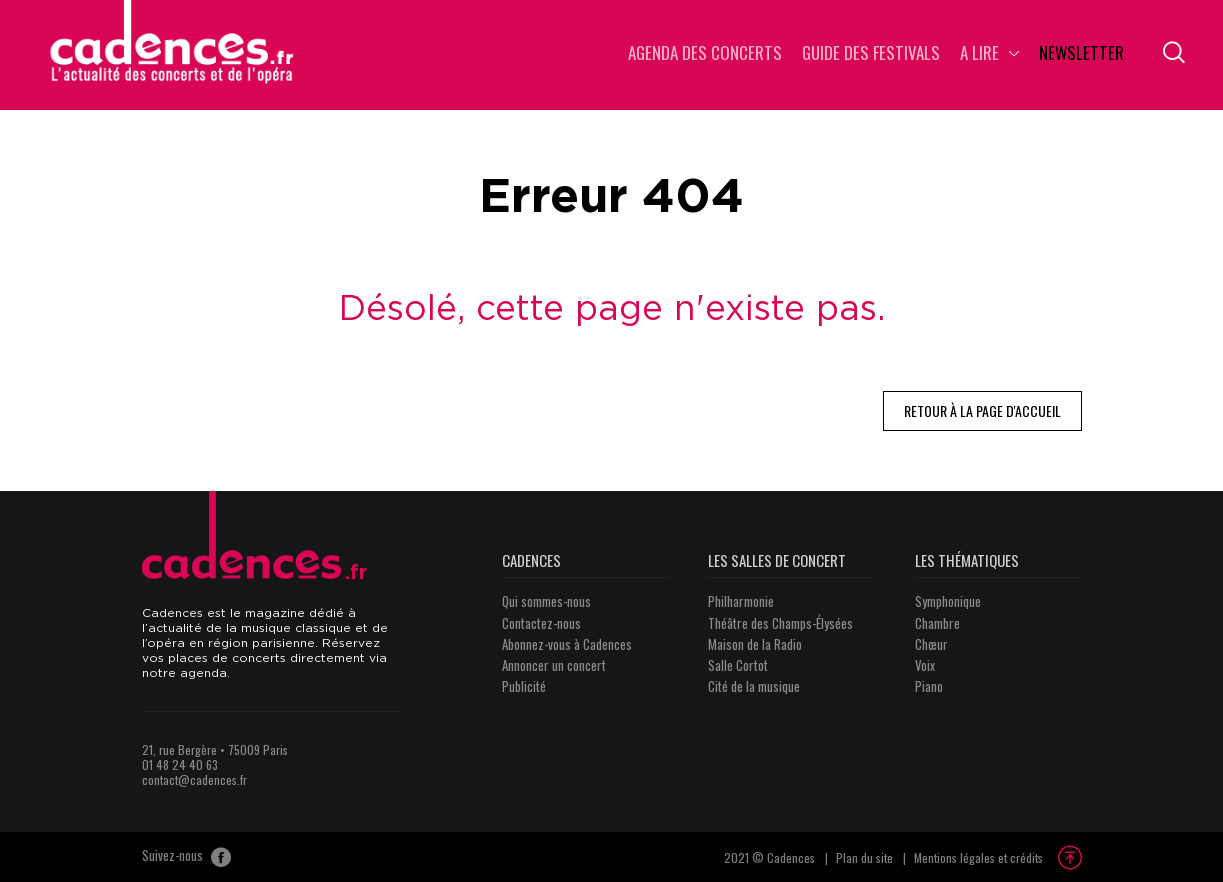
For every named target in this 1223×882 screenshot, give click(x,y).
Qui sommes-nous (546, 601)
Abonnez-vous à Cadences (567, 644)
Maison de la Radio (755, 644)
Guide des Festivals (871, 54)
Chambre (937, 623)
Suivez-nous (186, 857)
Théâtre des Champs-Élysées (780, 623)
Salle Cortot (738, 665)
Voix (925, 665)
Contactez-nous (541, 623)
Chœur (931, 644)
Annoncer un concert (554, 665)
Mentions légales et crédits (978, 857)
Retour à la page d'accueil (982, 410)
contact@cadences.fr (194, 779)
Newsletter (1081, 54)
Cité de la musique (754, 686)
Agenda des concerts (705, 54)
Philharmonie (741, 601)
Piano (929, 686)
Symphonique (948, 601)
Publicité (524, 686)
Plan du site (864, 857)
